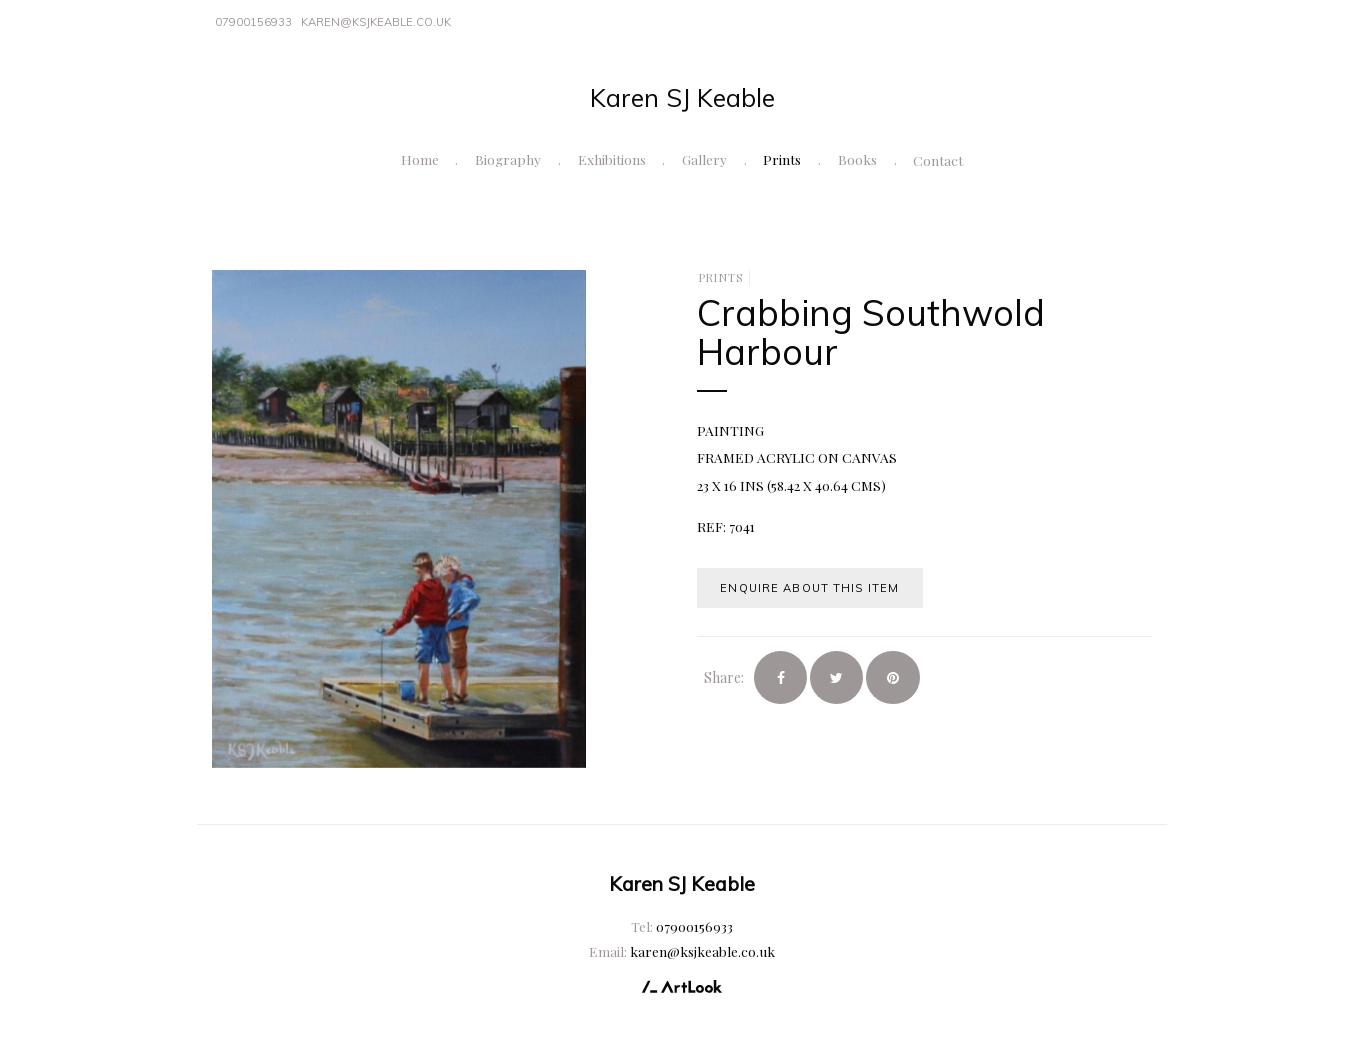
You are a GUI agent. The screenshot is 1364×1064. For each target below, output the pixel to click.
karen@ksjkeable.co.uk (376, 22)
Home (420, 159)
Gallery (704, 159)
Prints (782, 159)
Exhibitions (612, 159)
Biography (508, 159)
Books (857, 159)
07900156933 (253, 22)
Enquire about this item (809, 588)
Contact (938, 160)
